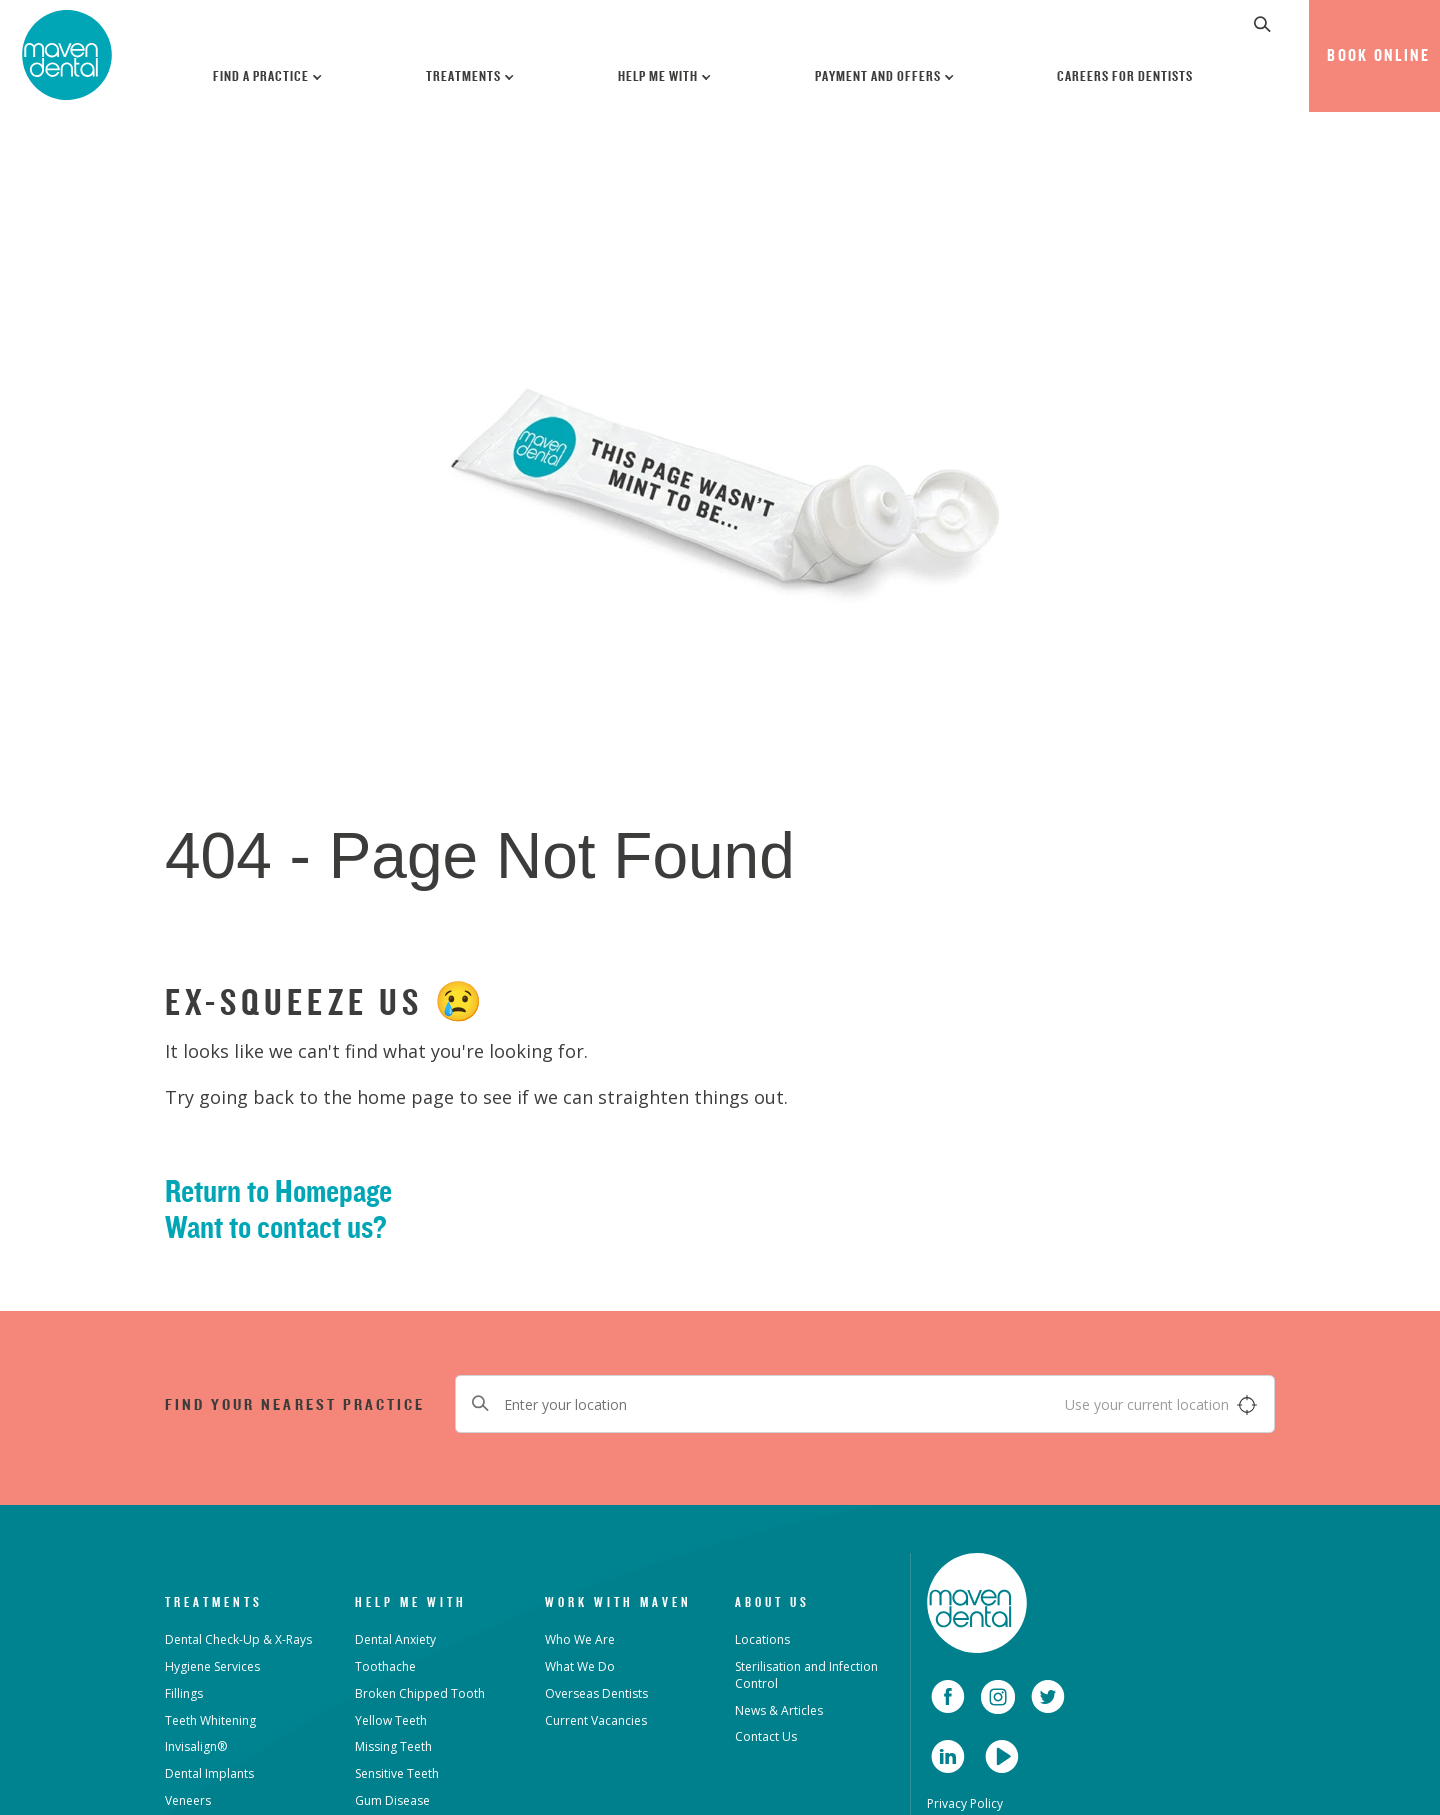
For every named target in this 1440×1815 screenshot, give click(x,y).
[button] (1263, 24)
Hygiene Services (212, 1666)
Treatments (471, 76)
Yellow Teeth (391, 1720)
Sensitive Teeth (397, 1773)
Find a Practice (268, 76)
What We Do (580, 1666)
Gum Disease (392, 1800)
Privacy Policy (965, 1803)
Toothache (385, 1666)
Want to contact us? (276, 1226)
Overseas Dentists (596, 1693)
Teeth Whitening (210, 1720)
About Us (772, 1602)
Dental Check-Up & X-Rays (238, 1639)
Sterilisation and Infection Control (806, 1675)
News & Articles (779, 1710)
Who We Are (580, 1639)
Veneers (188, 1800)
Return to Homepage (278, 1190)
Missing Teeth (393, 1746)
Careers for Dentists (1125, 76)
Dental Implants (209, 1773)
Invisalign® (196, 1746)
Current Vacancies (596, 1720)
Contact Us (766, 1736)
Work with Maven (618, 1602)
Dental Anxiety (395, 1639)
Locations (762, 1639)
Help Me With (665, 76)
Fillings (184, 1693)
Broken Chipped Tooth (420, 1693)
